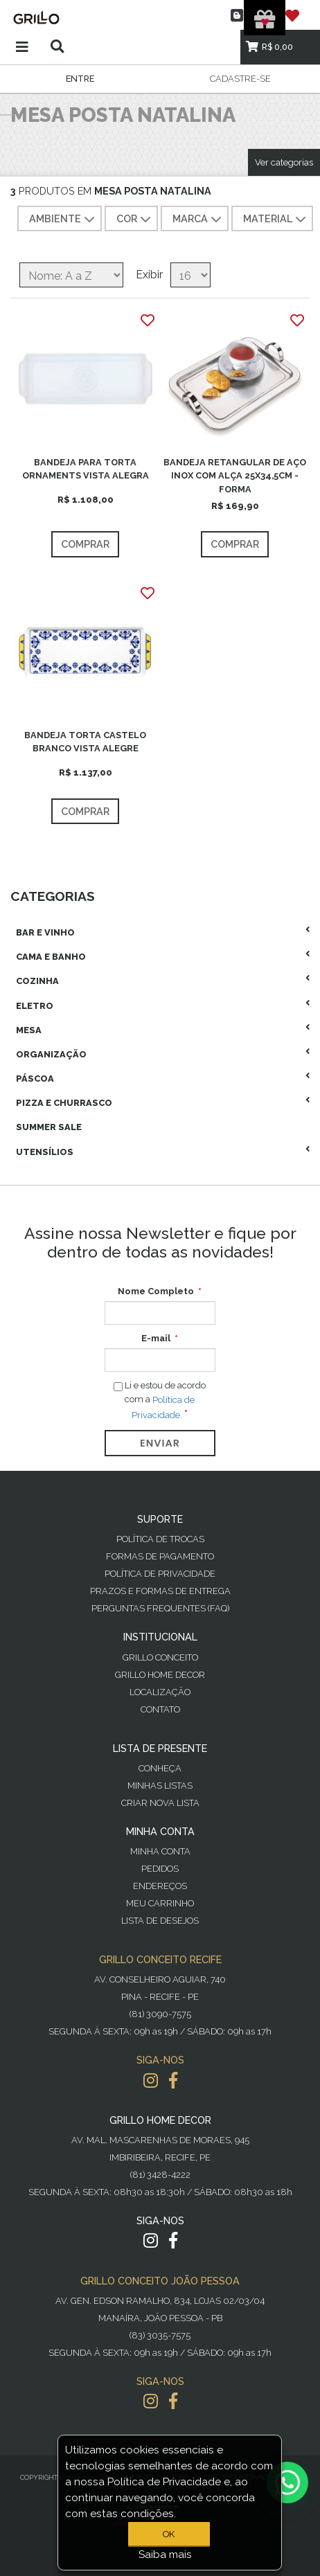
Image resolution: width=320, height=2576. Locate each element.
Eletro (34, 1006)
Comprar (85, 544)
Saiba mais (165, 2554)
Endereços (160, 1886)
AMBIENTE (63, 219)
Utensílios (44, 1152)
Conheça (160, 1768)
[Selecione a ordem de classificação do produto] (71, 274)
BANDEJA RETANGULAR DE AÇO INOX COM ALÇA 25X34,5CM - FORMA (234, 475)
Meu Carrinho (160, 1903)
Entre (80, 78)
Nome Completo (156, 1291)
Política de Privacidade (160, 1573)
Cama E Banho (51, 956)
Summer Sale (49, 1127)
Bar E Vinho (45, 932)
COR (135, 219)
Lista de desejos (160, 1920)
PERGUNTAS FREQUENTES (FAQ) (160, 1608)
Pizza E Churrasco (64, 1103)
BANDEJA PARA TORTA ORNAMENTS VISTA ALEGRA (85, 469)
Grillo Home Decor (160, 1675)
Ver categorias (284, 162)
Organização (51, 1054)
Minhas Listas (160, 1785)
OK (169, 2534)
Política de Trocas (160, 1539)
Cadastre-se (240, 78)
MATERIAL (276, 219)
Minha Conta (160, 1851)
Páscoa (35, 1078)
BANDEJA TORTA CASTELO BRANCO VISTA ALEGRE (85, 741)
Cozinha (37, 981)
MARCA (198, 219)
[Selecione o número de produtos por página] (190, 274)
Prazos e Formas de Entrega (160, 1591)
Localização (160, 1692)
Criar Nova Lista (160, 1803)
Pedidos (160, 1868)
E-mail (155, 1338)
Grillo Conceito (160, 1657)
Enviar (160, 1443)
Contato (160, 1709)
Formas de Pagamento (160, 1556)
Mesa (29, 1030)
